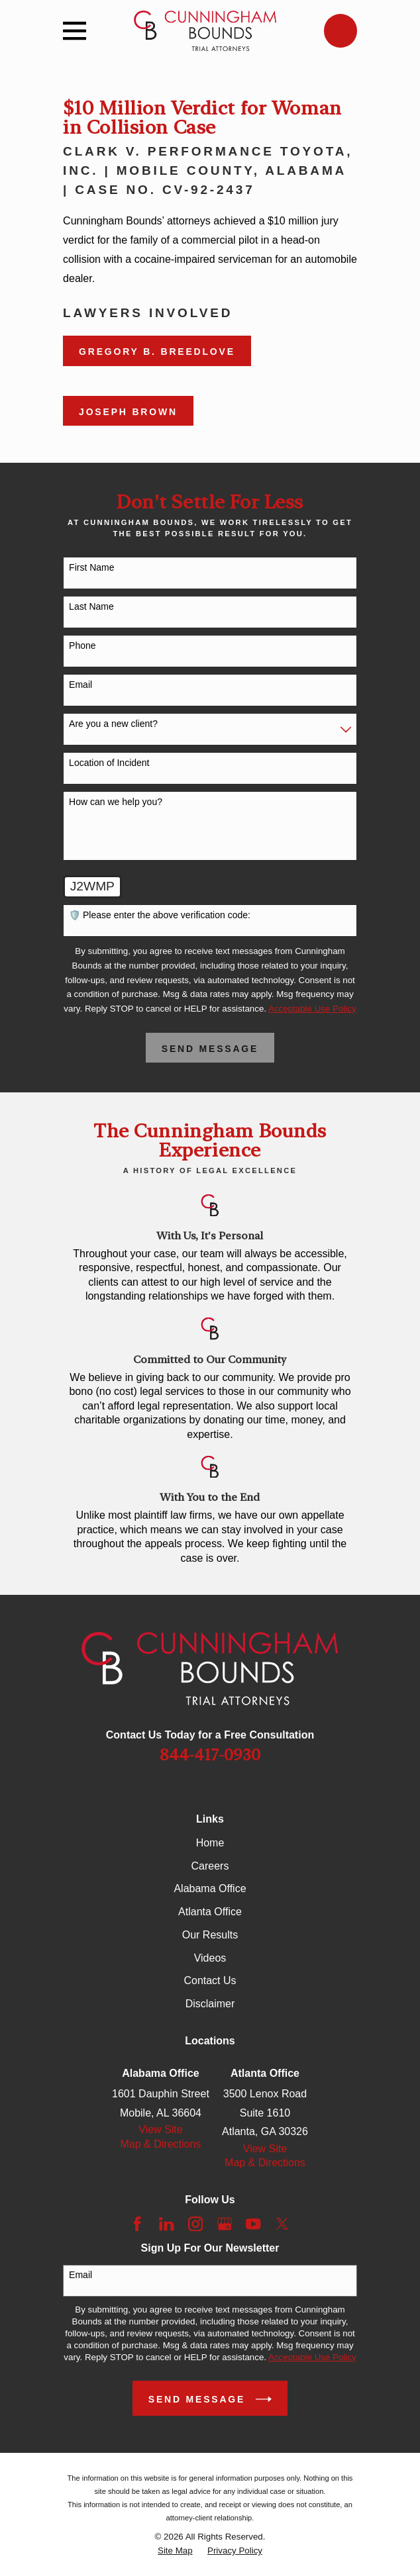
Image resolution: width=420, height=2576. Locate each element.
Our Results (210, 1934)
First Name (91, 567)
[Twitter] (282, 2224)
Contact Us (210, 1980)
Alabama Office (210, 1888)
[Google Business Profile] (224, 2224)
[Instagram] (195, 2224)
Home (210, 1842)
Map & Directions (161, 2144)
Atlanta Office (210, 1911)
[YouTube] (253, 2224)
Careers (210, 1866)
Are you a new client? (113, 723)
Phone (82, 645)
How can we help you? (115, 801)
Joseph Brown (128, 411)
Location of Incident (109, 762)
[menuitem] (175, 2551)
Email (80, 684)
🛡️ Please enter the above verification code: (159, 915)
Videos (210, 1958)
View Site (160, 2129)
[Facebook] (137, 2224)
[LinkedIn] (166, 2224)
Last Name (91, 606)
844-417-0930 (210, 1755)
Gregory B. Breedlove (157, 351)
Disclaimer (210, 2003)
